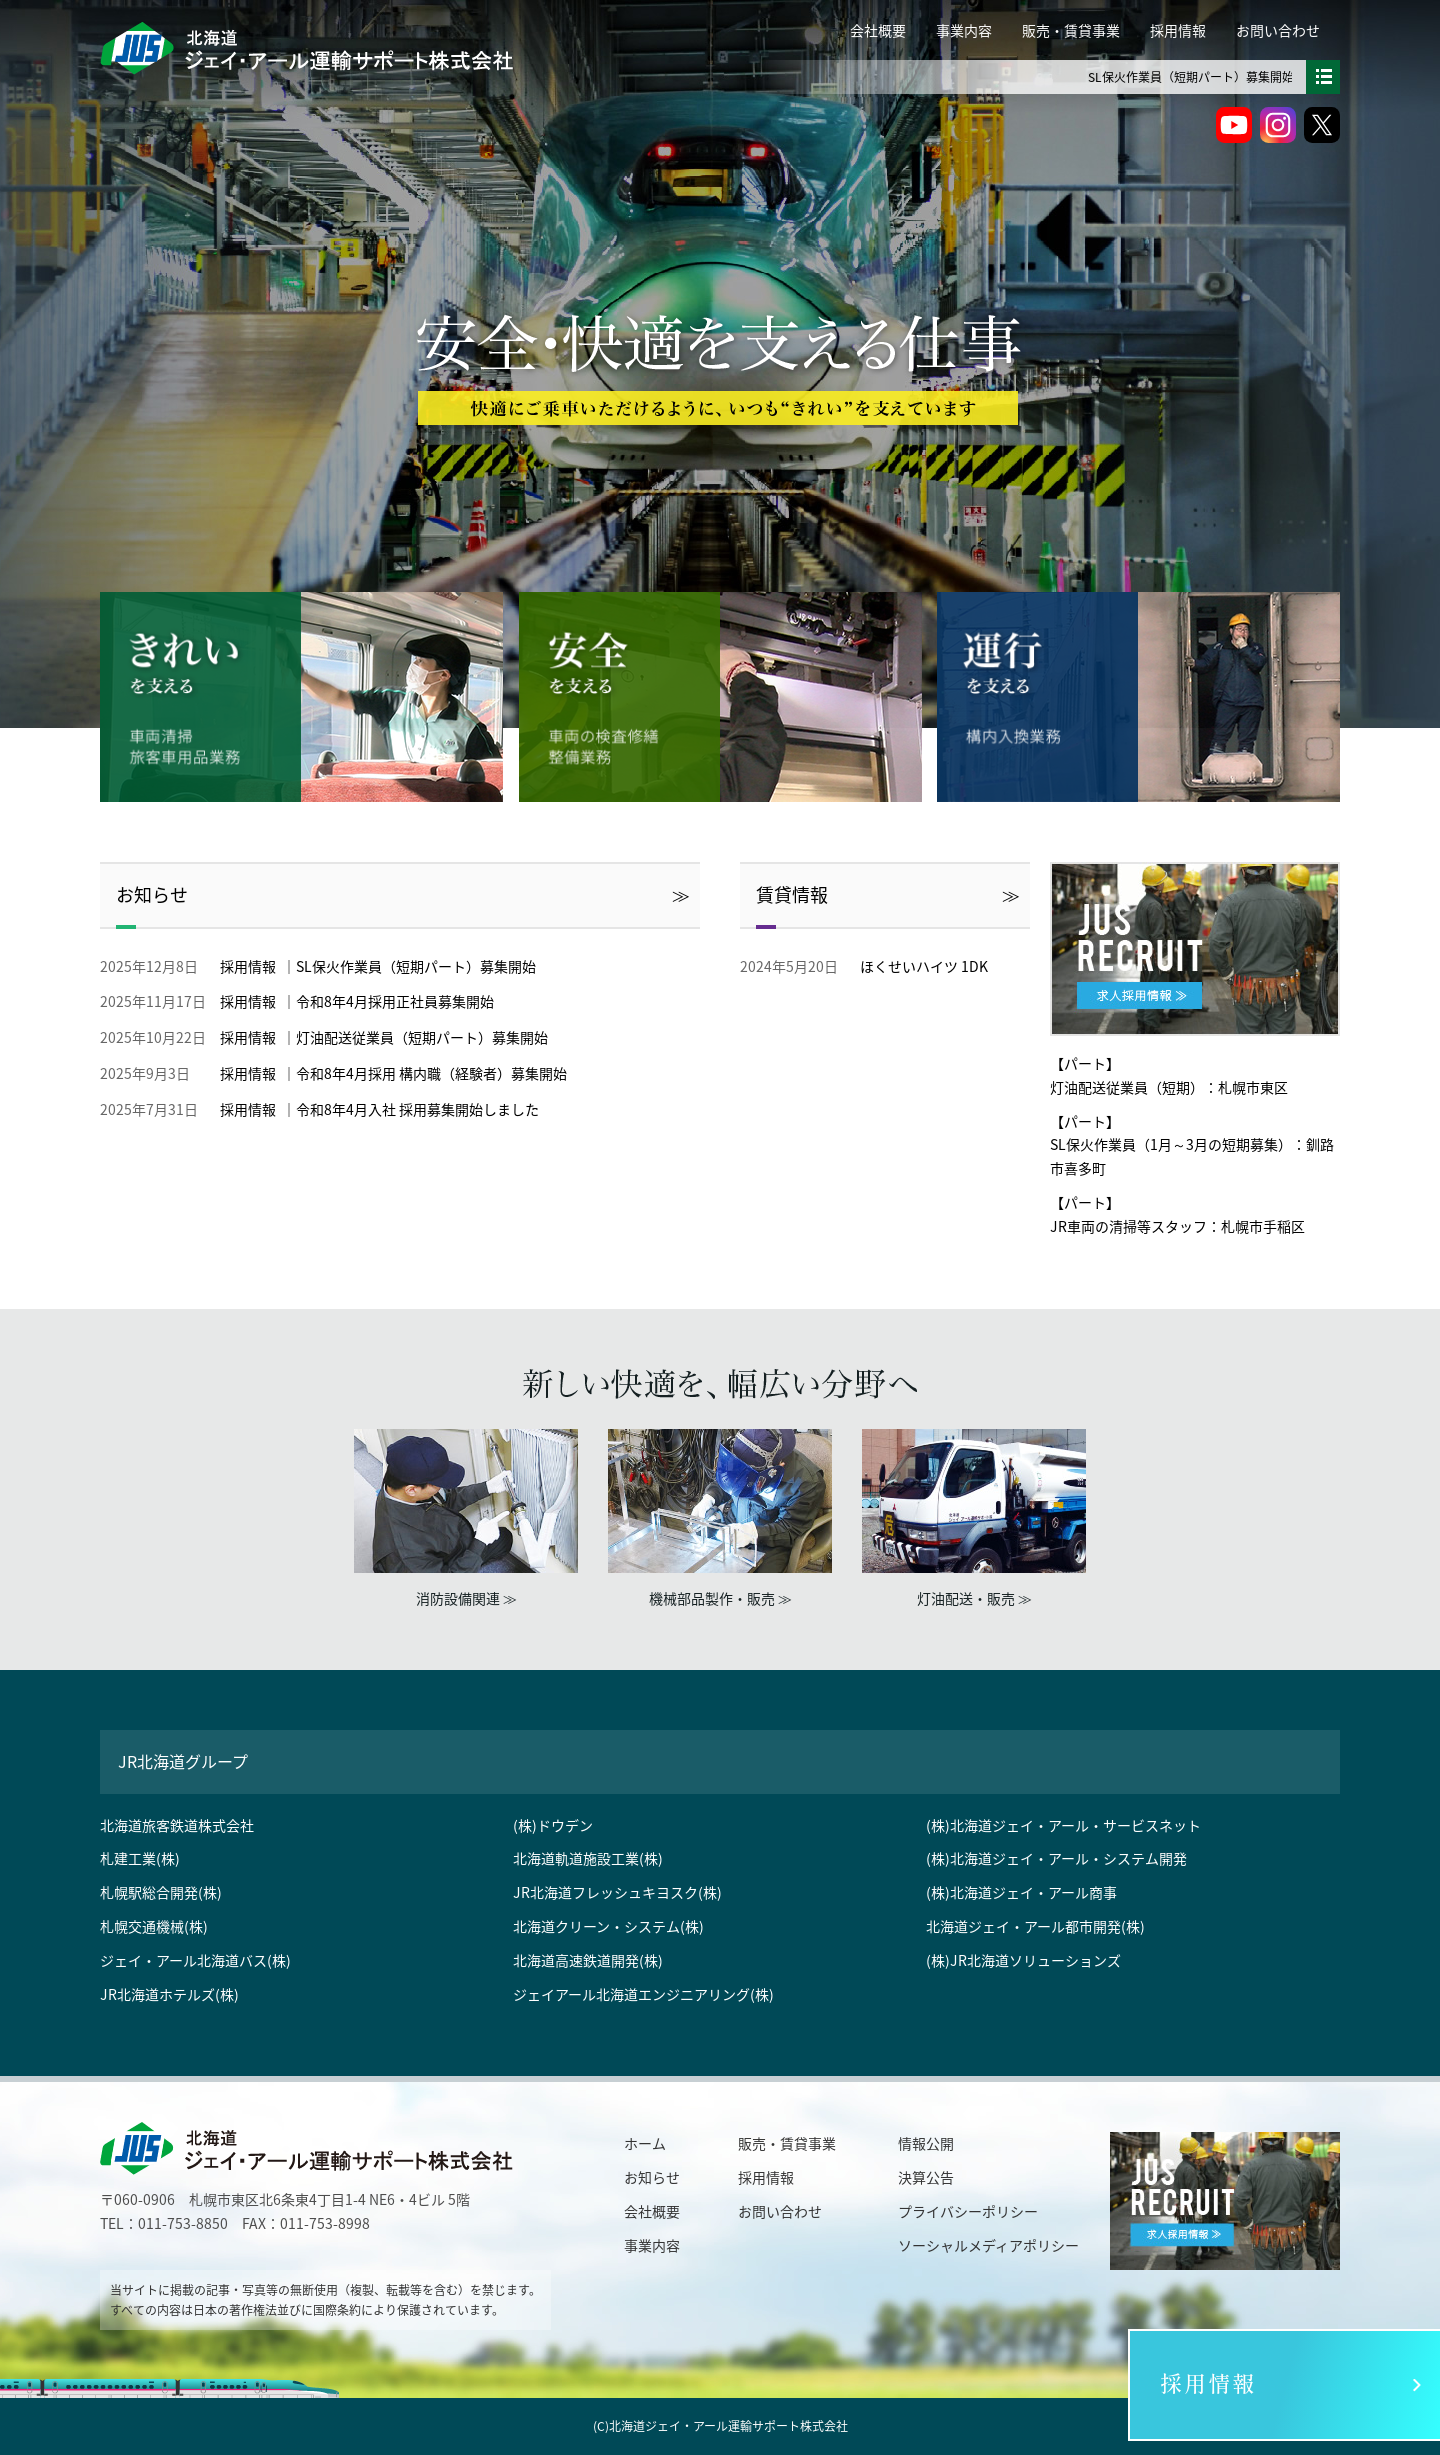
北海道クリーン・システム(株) (608, 1926)
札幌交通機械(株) (154, 1926)
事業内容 (964, 30)
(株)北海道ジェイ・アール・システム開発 (1056, 1858)
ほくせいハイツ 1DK (924, 966)
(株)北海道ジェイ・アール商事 (1021, 1892)
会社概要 (878, 30)
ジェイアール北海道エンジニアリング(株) (643, 1994)
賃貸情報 (792, 894)
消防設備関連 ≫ (466, 1598)
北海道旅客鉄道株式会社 (177, 1825)
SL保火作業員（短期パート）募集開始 (1243, 77)
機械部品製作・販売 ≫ (720, 1598)
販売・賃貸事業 (1071, 30)
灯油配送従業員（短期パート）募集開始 (422, 1037)
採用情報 (1178, 30)
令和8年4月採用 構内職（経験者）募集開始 (431, 1073)
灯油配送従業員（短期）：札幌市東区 (1169, 1087)
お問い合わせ (1278, 30)
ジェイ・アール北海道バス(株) (195, 1960)
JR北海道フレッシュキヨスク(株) (617, 1892)
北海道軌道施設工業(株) (588, 1858)
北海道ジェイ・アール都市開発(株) (1035, 1926)
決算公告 (926, 2177)
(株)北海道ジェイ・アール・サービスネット (1063, 1825)
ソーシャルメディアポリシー (988, 2245)
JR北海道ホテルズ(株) (169, 1994)
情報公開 (926, 2143)
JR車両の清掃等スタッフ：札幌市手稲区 (1177, 1226)
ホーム (645, 2143)
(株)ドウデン (553, 1825)
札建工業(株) (140, 1858)
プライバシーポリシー (968, 2211)
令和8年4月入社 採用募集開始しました (417, 1109)
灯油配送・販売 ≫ (974, 1598)
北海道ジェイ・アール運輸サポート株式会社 (728, 2426)
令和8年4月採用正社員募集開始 (395, 1001)
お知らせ (152, 894)
